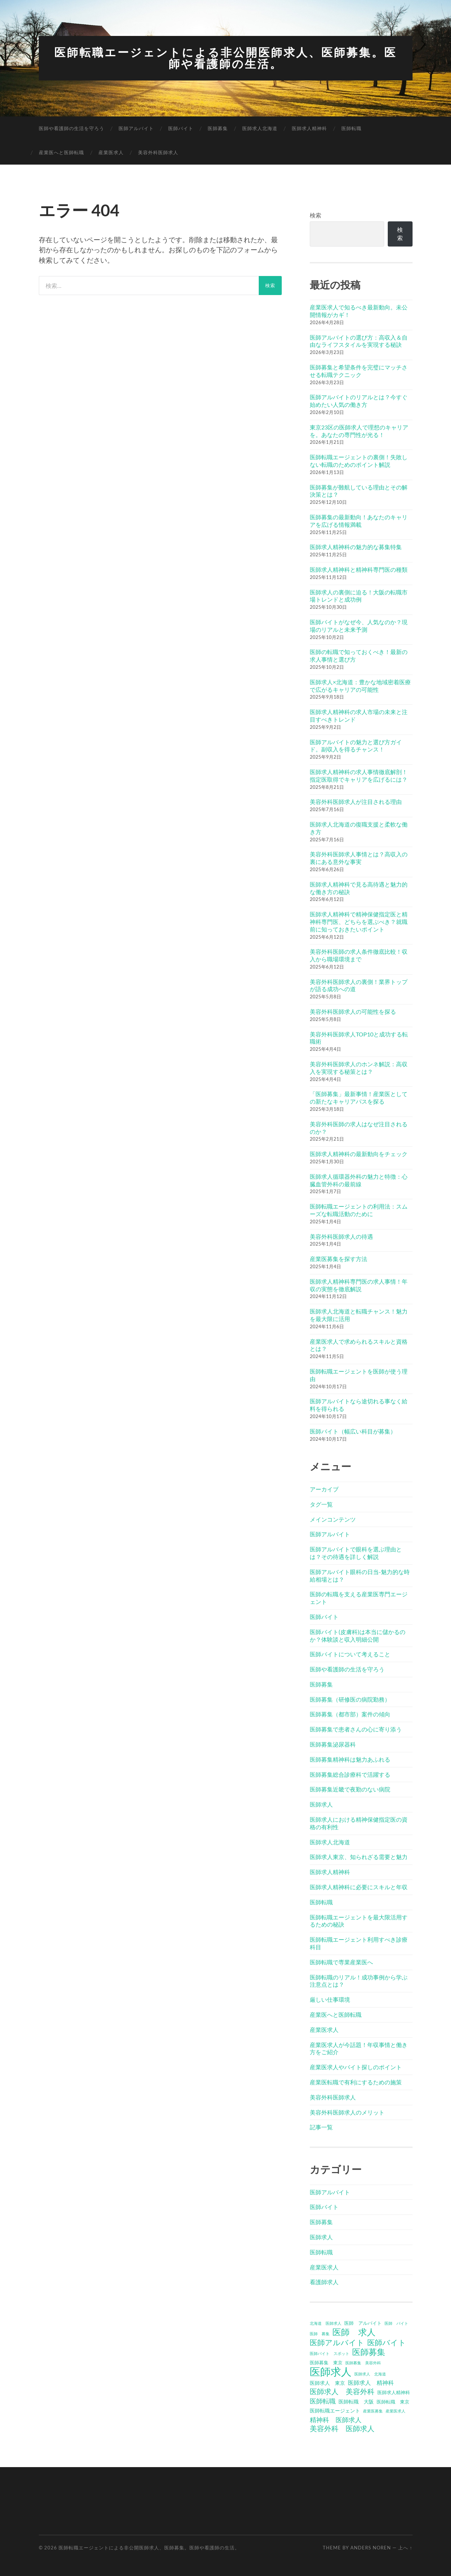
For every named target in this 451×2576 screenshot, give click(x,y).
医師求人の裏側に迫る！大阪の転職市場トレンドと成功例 (359, 595)
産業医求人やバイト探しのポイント (356, 2066)
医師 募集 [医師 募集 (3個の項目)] (320, 2333)
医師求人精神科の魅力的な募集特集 (356, 546)
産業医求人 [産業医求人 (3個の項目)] (395, 2410)
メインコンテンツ (333, 1518)
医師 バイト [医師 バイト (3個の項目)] (396, 2322)
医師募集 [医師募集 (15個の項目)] (368, 2351)
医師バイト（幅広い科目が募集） (353, 1430)
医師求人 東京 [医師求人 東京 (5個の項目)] (327, 2382)
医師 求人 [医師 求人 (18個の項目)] (354, 2331)
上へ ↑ (405, 2547)
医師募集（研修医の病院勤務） (350, 1698)
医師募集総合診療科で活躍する (350, 1773)
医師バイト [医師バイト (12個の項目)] (386, 2342)
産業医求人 (111, 152)
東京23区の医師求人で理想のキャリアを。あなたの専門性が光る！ (359, 430)
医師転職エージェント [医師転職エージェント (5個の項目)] (335, 2410)
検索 (315, 214)
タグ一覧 (321, 1503)
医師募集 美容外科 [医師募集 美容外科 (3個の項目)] (363, 2362)
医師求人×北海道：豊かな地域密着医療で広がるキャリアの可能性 (360, 685)
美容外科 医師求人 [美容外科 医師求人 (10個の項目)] (342, 2428)
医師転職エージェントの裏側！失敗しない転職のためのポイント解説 (359, 460)
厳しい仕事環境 (330, 1999)
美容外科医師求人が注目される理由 (356, 801)
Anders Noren (370, 2547)
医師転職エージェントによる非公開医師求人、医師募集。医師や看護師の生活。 (226, 58)
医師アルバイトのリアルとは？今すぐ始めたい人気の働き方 (359, 400)
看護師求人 (324, 2281)
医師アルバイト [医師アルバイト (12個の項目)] (337, 2342)
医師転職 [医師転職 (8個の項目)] (323, 2401)
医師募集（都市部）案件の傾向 (350, 1713)
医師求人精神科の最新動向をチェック (359, 1153)
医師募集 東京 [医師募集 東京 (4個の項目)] (326, 2362)
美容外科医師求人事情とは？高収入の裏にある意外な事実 (359, 857)
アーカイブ (324, 1488)
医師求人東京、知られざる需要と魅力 (359, 1856)
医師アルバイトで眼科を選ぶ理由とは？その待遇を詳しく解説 (356, 1552)
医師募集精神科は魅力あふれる (350, 1758)
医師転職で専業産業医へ (341, 1961)
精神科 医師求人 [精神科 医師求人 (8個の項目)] (336, 2419)
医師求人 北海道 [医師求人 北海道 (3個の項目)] (370, 2373)
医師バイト (180, 128)
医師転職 (351, 128)
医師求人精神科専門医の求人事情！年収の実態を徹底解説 (359, 1284)
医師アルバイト (136, 128)
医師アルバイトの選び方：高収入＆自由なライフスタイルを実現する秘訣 (359, 340)
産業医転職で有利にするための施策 (356, 2081)
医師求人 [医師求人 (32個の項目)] (330, 2371)
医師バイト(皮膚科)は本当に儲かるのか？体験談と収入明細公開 (357, 1635)
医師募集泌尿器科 (333, 1743)
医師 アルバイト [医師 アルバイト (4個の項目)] (363, 2323)
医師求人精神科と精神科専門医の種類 (359, 569)
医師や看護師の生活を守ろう (71, 128)
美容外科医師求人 (158, 152)
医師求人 (321, 1803)
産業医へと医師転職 (61, 152)
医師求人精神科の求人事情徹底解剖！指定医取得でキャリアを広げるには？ (359, 775)
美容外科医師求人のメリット (347, 2111)
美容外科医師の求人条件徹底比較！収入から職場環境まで (359, 955)
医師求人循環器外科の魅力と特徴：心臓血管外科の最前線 (359, 1179)
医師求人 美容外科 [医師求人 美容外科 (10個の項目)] (342, 2391)
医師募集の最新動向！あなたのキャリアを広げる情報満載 (359, 520)
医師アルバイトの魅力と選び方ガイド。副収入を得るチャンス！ (356, 745)
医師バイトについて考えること (350, 1653)
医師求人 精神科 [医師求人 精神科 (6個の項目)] (371, 2382)
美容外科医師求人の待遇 (341, 1235)
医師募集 (218, 128)
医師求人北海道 (259, 128)
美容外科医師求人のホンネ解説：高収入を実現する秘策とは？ (359, 1067)
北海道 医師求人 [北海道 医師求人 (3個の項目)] (325, 2322)
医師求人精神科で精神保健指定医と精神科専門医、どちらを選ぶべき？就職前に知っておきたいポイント (359, 921)
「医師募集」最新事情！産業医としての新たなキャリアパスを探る (359, 1097)
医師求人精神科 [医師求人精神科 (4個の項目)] (393, 2392)
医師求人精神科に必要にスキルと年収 (359, 1886)
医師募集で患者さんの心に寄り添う (356, 1728)
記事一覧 (321, 2126)
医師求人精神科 (309, 128)
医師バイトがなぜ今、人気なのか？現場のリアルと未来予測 (359, 625)
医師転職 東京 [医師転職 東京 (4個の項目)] (393, 2401)
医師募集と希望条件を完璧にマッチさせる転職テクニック (359, 370)
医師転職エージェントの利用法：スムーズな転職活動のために (359, 1209)
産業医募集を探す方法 (338, 1258)
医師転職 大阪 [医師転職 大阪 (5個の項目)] (356, 2401)
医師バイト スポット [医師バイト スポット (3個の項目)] (329, 2353)
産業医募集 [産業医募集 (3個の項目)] (373, 2410)
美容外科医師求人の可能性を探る (353, 1011)
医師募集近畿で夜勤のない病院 (350, 1788)
